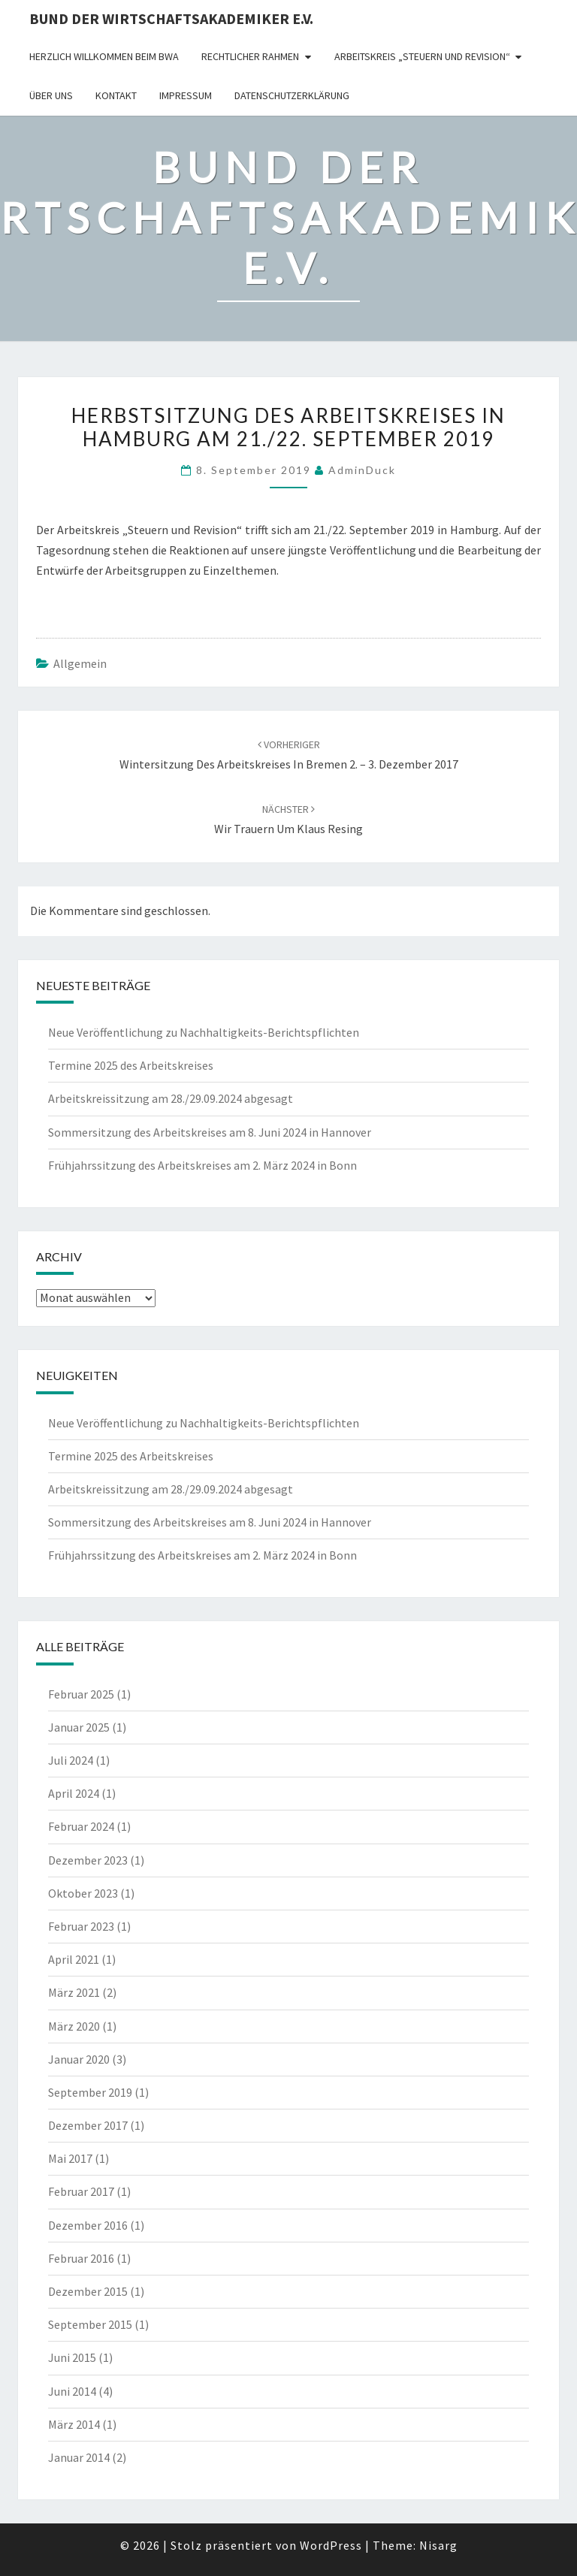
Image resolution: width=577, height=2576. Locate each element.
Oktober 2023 (83, 1893)
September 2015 (90, 2324)
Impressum (185, 95)
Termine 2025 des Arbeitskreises (130, 1065)
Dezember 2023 (88, 1860)
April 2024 (73, 1793)
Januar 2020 (79, 2059)
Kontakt (116, 95)
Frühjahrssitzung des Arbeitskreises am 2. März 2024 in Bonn (202, 1165)
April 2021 (73, 1959)
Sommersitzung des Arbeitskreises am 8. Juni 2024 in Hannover (209, 1132)
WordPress (331, 2545)
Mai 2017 (70, 2158)
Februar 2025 (81, 1694)
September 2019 (90, 2092)
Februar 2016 (81, 2258)
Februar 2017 (81, 2191)
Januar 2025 (79, 1727)
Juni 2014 (72, 2391)
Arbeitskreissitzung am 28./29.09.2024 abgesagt (170, 1098)
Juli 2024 (70, 1760)
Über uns (51, 95)
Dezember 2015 (88, 2291)
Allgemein (80, 663)
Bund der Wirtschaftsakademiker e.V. (171, 18)
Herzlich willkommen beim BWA (104, 56)
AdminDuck (362, 470)
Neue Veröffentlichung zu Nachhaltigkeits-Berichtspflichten (203, 1032)
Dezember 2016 (88, 2225)
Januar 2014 (79, 2457)
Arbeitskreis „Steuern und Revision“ (422, 56)
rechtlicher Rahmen (250, 56)
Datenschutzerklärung (291, 95)
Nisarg (438, 2545)
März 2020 (74, 2026)
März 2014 (74, 2424)
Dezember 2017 (88, 2125)
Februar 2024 (81, 1826)
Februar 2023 (81, 1926)
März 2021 (74, 1992)
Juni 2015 (72, 2357)
